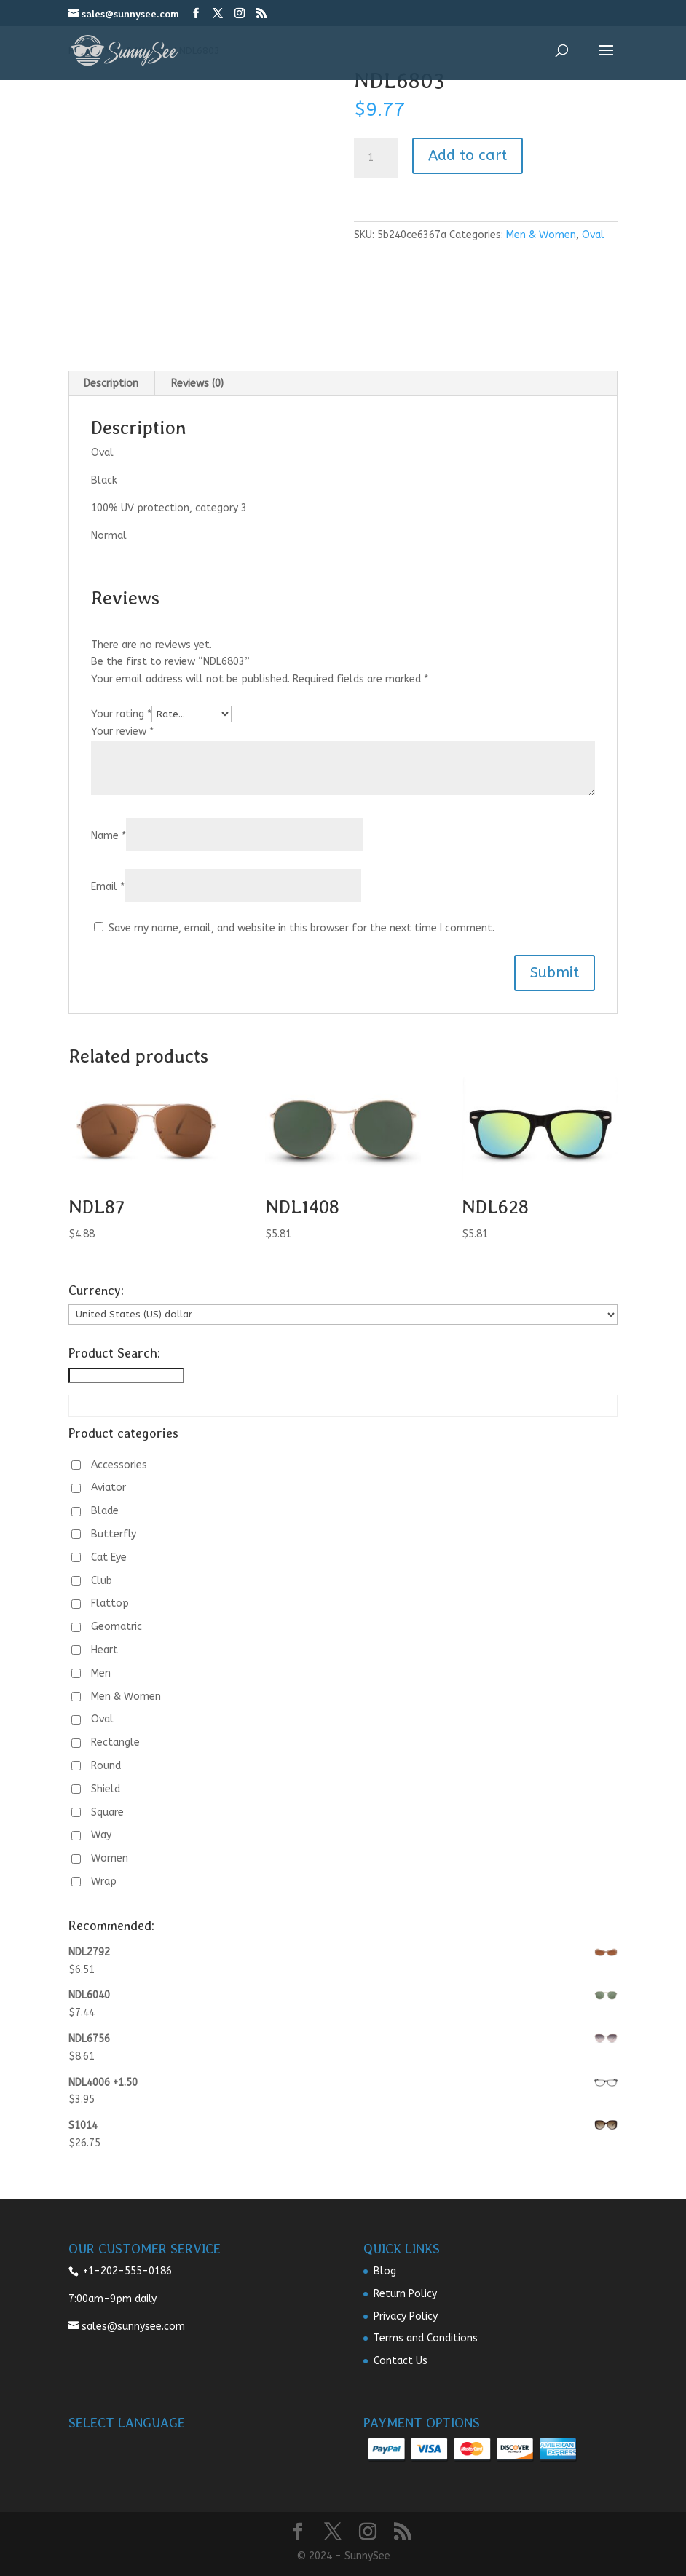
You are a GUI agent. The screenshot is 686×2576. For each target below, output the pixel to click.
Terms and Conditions (426, 2338)
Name (108, 836)
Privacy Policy (406, 2316)
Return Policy (405, 2294)
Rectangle (115, 1742)
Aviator (108, 1487)
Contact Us (400, 2361)
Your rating (121, 714)
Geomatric (116, 1626)
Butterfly (113, 1534)
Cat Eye (109, 1557)
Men (101, 1673)
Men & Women (541, 235)
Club (101, 1581)
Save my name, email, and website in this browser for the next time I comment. (301, 928)
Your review (122, 731)
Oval (593, 235)
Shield (105, 1789)
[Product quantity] (376, 158)
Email (108, 887)
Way (101, 1835)
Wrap (104, 1881)
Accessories (119, 1465)
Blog (385, 2271)
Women (109, 1858)
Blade (105, 1511)
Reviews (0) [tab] (197, 383)
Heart (104, 1650)
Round (106, 1766)
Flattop (110, 1603)
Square (107, 1812)
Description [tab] (111, 383)
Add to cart (467, 155)
